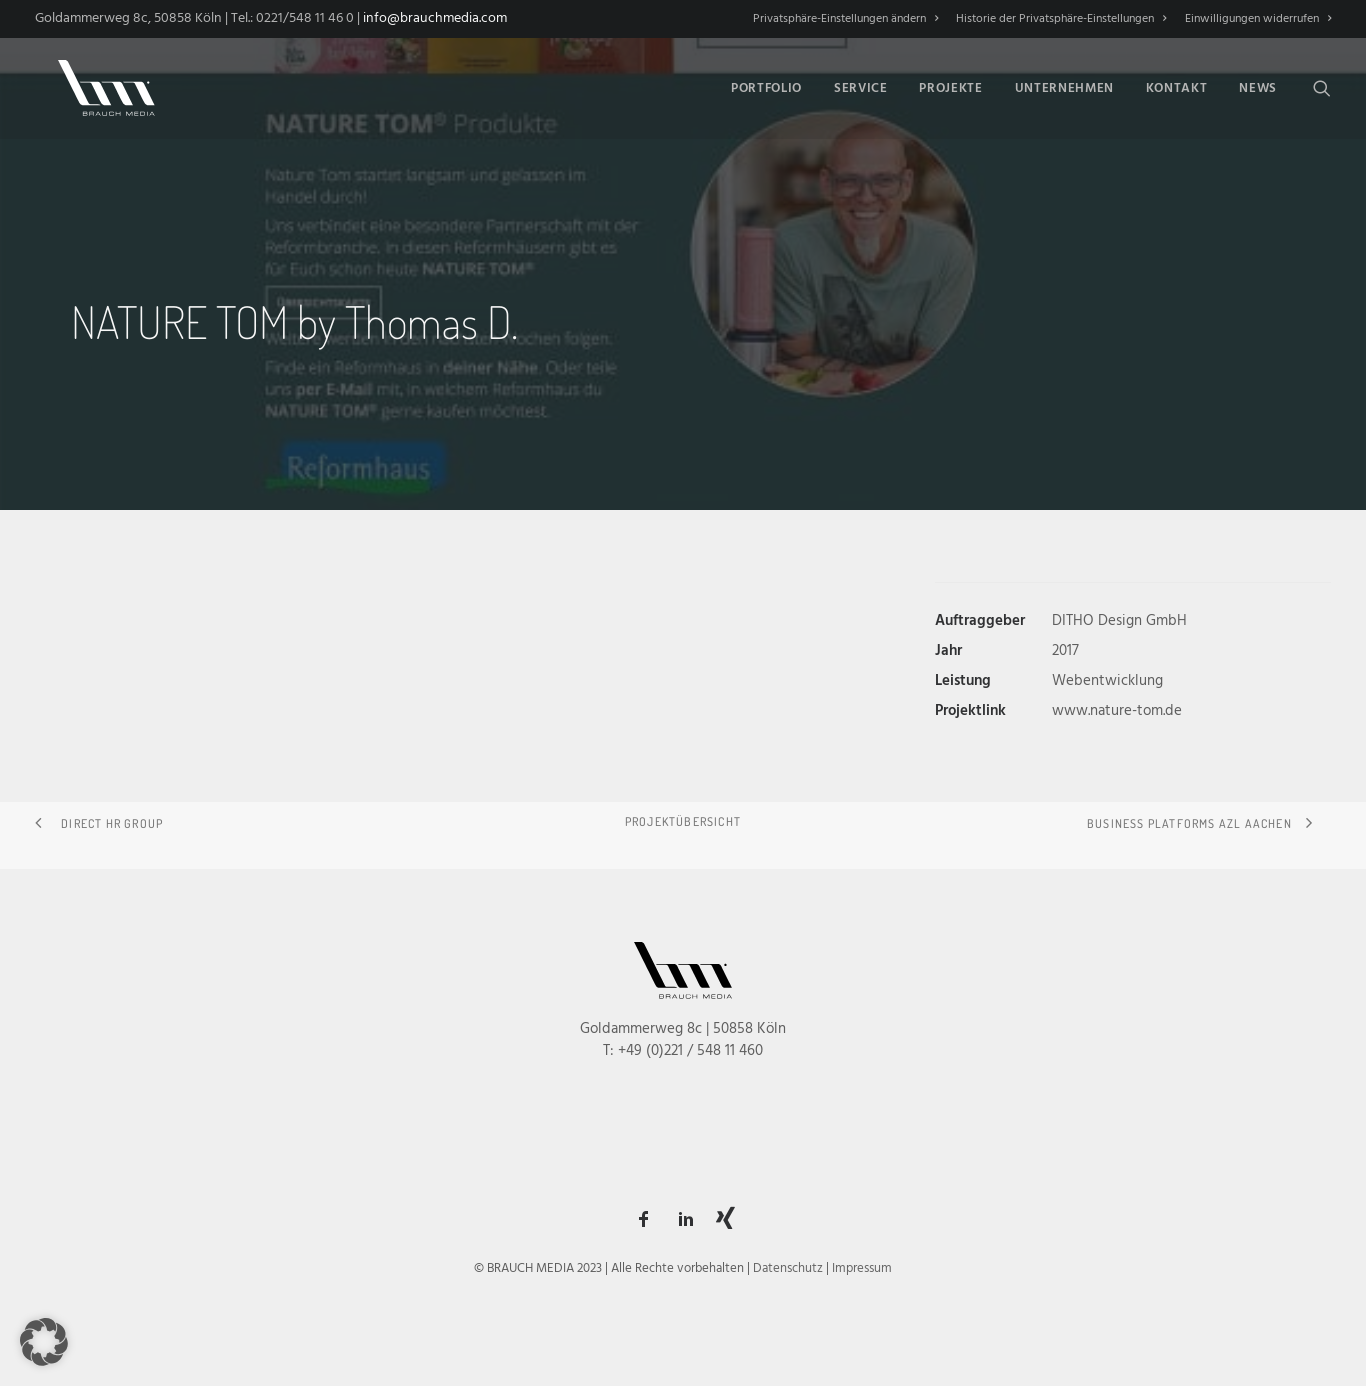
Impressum (862, 1268)
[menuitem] (849, 19)
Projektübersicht (683, 821)
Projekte (950, 85)
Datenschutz (788, 1268)
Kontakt (1177, 85)
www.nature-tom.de (1117, 711)
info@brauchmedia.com (435, 18)
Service (861, 85)
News (1258, 85)
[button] (1322, 85)
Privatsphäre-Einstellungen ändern (845, 19)
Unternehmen (1064, 85)
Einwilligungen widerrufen (1258, 19)
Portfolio (766, 85)
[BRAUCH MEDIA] (95, 85)
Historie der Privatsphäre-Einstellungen (1061, 19)
